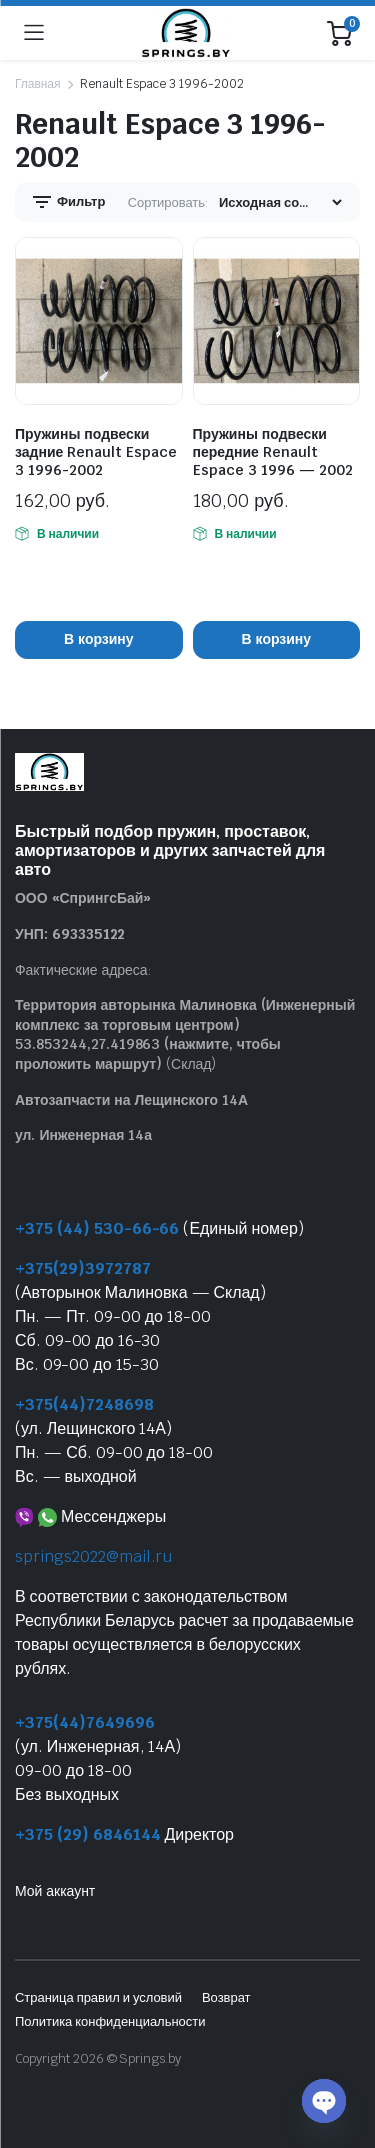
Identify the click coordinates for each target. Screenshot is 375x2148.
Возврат (226, 1997)
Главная (37, 84)
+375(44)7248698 (84, 1404)
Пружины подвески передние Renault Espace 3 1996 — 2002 (273, 452)
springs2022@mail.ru (93, 1556)
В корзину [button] (98, 639)
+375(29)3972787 (83, 1268)
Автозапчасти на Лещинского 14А (131, 1100)
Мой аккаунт (55, 1891)
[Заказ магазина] (280, 202)
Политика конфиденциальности (110, 2021)
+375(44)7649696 (85, 1722)
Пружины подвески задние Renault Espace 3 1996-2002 (96, 452)
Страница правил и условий (98, 1997)
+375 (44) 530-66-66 (97, 1228)
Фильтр (67, 202)
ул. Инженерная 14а (83, 1135)
